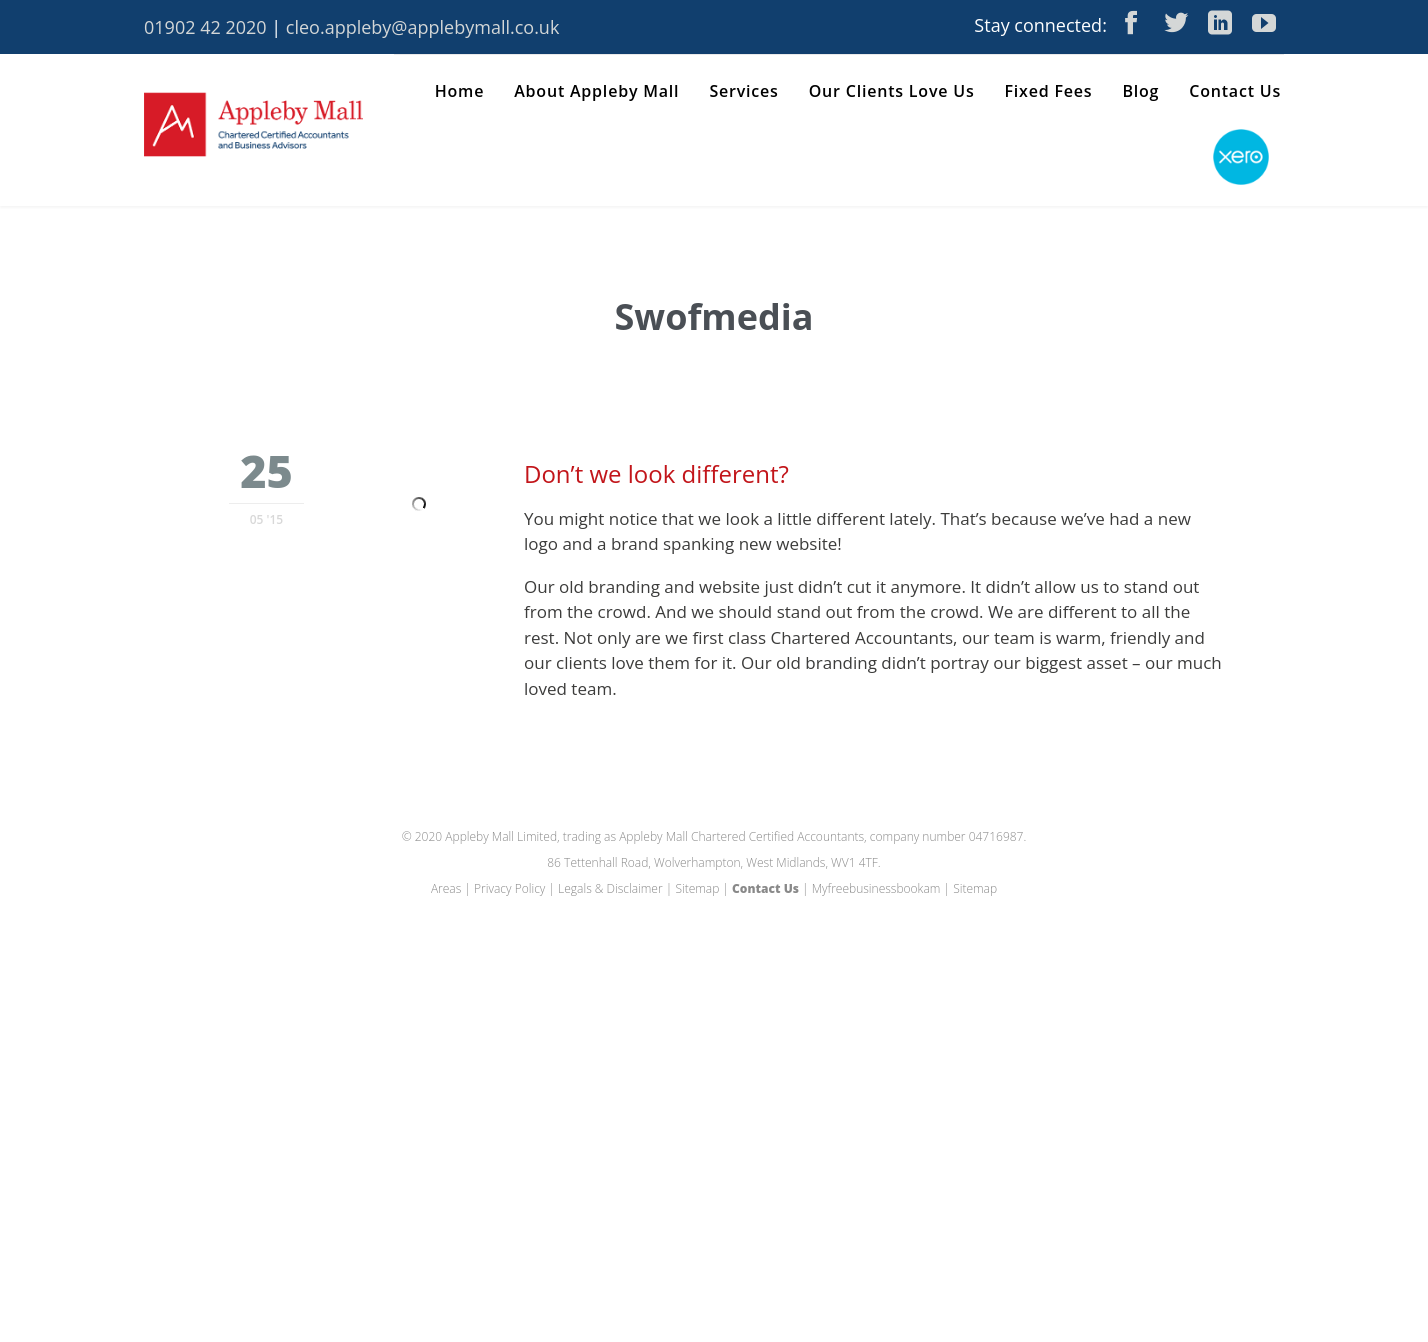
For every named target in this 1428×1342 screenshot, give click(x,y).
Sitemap (697, 888)
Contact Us (765, 888)
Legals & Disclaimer (610, 888)
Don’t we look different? (656, 473)
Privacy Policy (509, 888)
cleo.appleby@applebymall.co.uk (423, 27)
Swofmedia (713, 316)
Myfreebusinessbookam (876, 888)
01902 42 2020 (205, 27)
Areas (446, 888)
